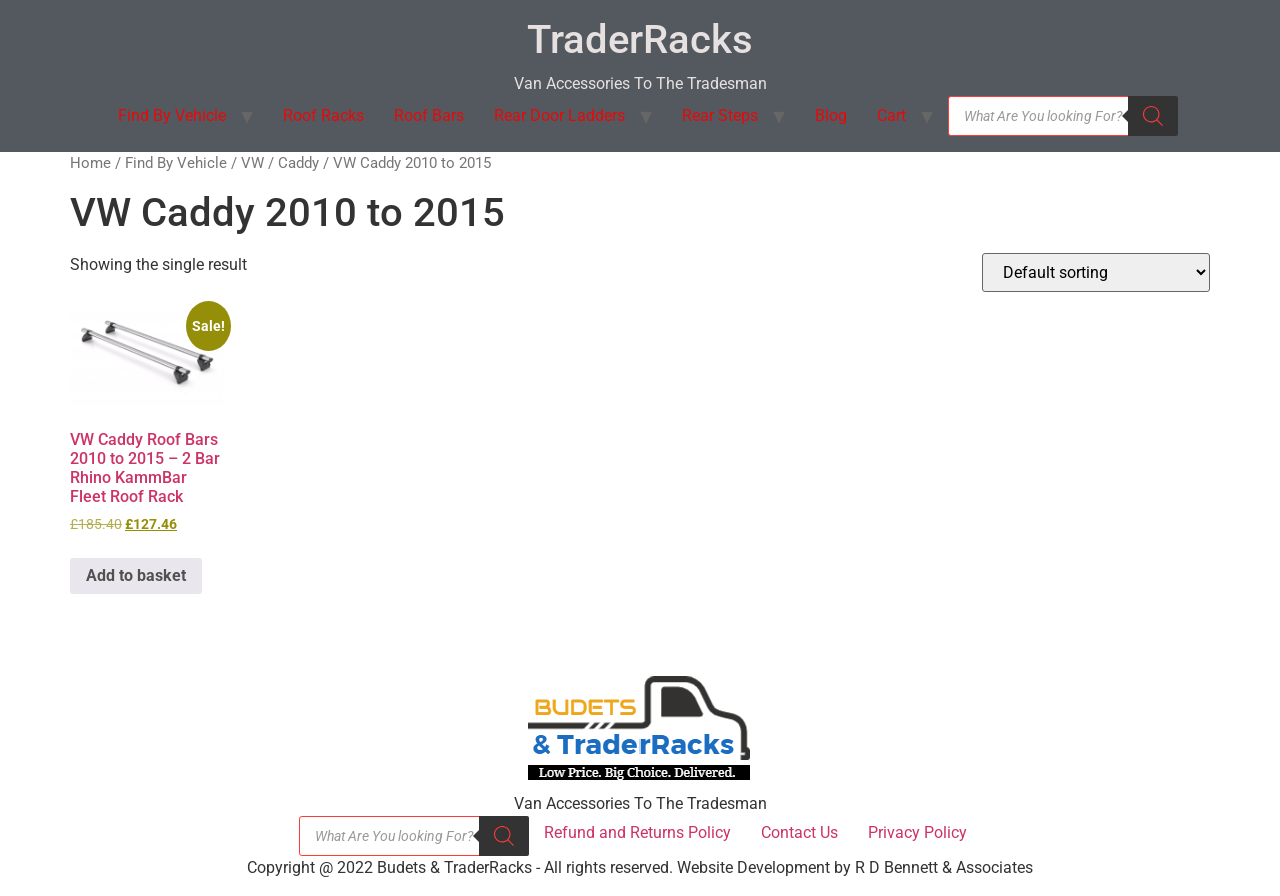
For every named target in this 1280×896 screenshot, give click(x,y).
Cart (891, 115)
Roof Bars (429, 115)
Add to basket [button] (136, 575)
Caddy (298, 163)
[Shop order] (1096, 272)
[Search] (1153, 116)
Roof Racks (323, 115)
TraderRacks (640, 39)
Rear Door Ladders (559, 115)
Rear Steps (720, 115)
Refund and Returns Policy (637, 832)
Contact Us (799, 832)
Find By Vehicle (172, 115)
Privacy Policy (917, 832)
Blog (831, 115)
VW (252, 163)
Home (90, 163)
